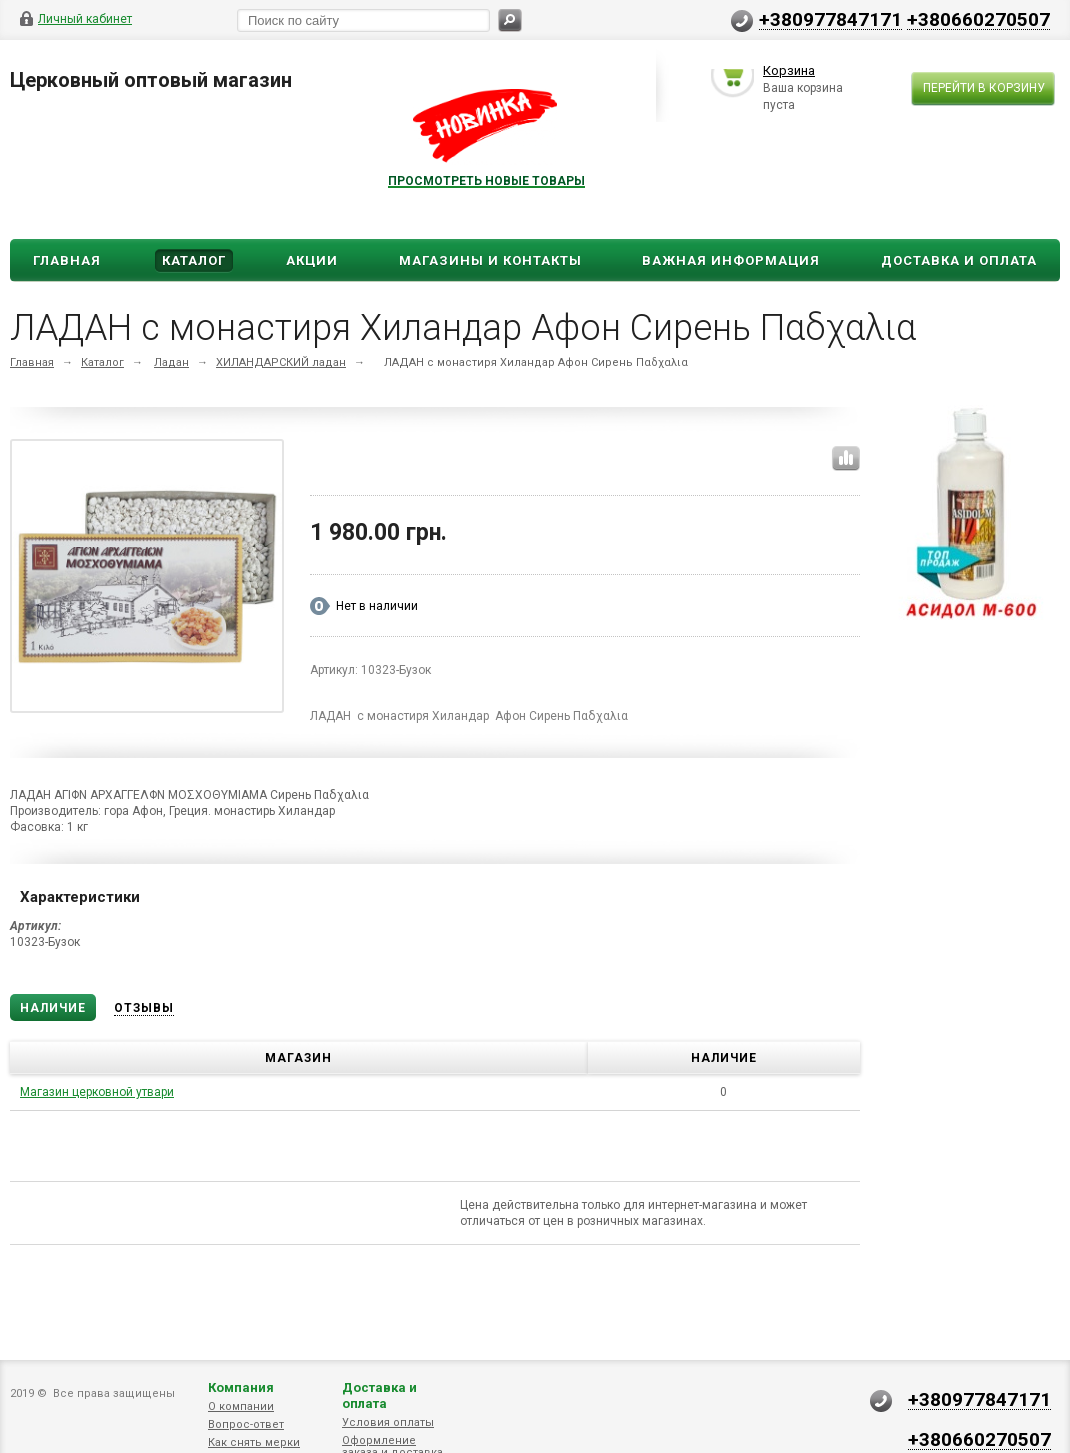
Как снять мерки (254, 1442)
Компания (241, 1387)
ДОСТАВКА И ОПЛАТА (959, 260)
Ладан (171, 362)
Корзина (789, 73)
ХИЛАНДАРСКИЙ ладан (281, 362)
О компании (241, 1406)
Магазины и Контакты (490, 260)
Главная (67, 260)
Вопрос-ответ (246, 1424)
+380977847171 (830, 19)
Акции (312, 260)
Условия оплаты (388, 1422)
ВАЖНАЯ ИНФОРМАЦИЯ (731, 260)
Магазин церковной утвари (97, 1092)
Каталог (194, 260)
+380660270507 (978, 19)
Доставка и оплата (379, 1395)
